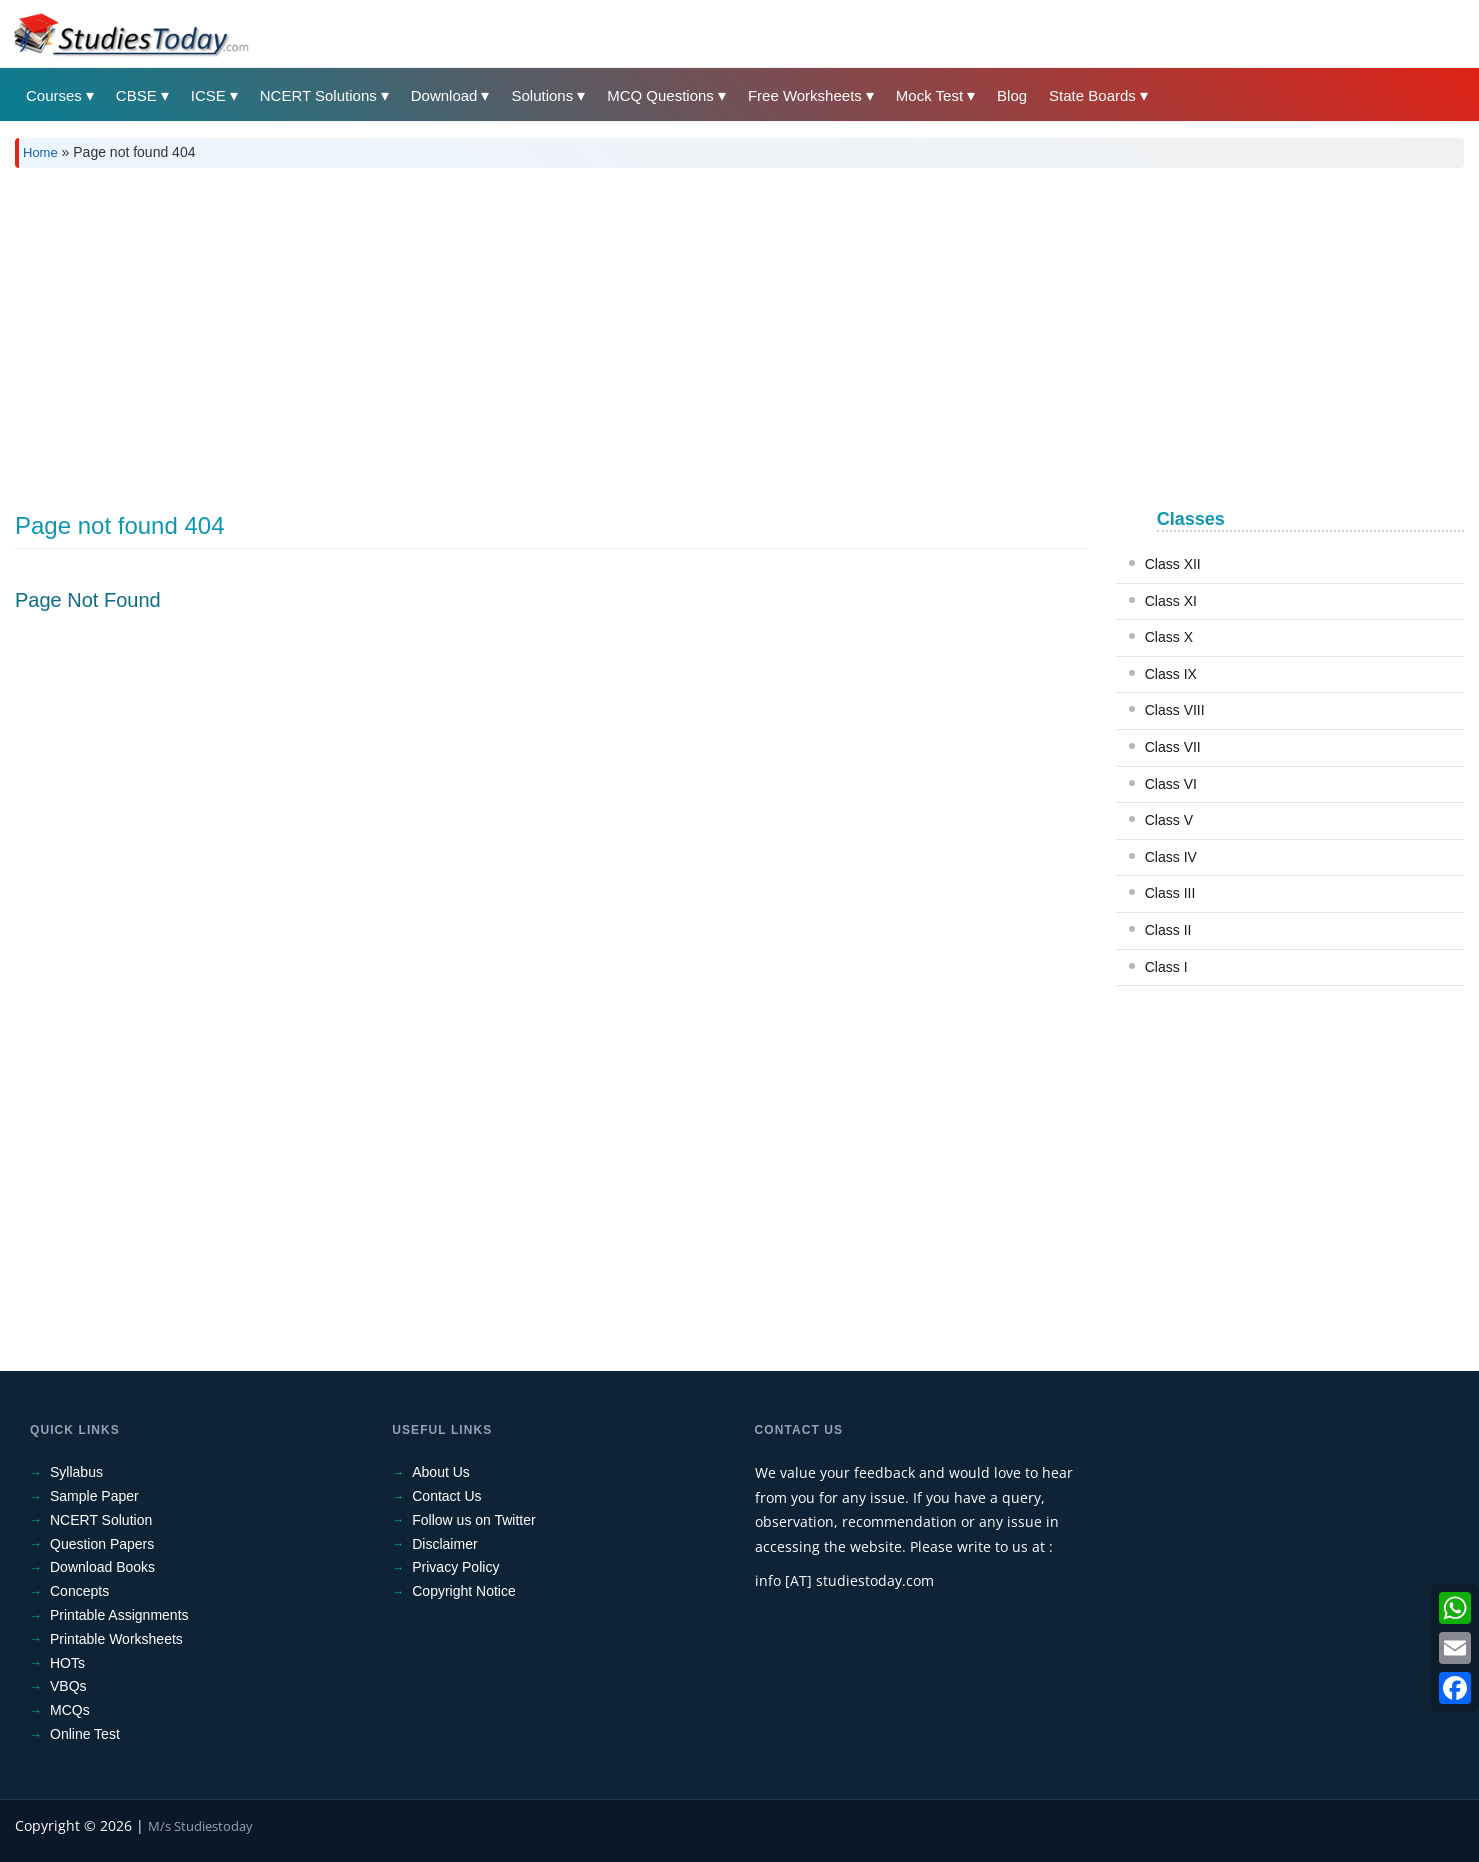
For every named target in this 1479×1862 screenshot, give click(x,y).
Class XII (1173, 564)
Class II (1168, 930)
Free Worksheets (805, 95)
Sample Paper (94, 1496)
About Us (441, 1472)
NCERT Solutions (318, 95)
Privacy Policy (455, 1567)
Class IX (1171, 674)
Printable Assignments (119, 1615)
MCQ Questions (660, 95)
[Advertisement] (615, 333)
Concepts (79, 1591)
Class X (1169, 637)
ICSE (208, 95)
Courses (54, 95)
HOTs (67, 1663)
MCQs (70, 1710)
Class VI (1171, 784)
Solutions (542, 95)
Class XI (1171, 601)
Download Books (102, 1567)
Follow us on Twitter (473, 1520)
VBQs (68, 1686)
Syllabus (76, 1472)
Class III (1170, 893)
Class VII (1173, 747)
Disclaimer (444, 1544)
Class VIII (1175, 710)
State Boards (1092, 95)
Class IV (1171, 857)
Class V (1169, 820)
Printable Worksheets (116, 1639)
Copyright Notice (464, 1591)
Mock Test (929, 95)
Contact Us (446, 1496)
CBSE (136, 95)
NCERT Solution (101, 1520)
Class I (1166, 967)
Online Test (85, 1734)
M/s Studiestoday (200, 1826)
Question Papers (102, 1544)
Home (40, 152)
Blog (1012, 95)
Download (444, 95)
